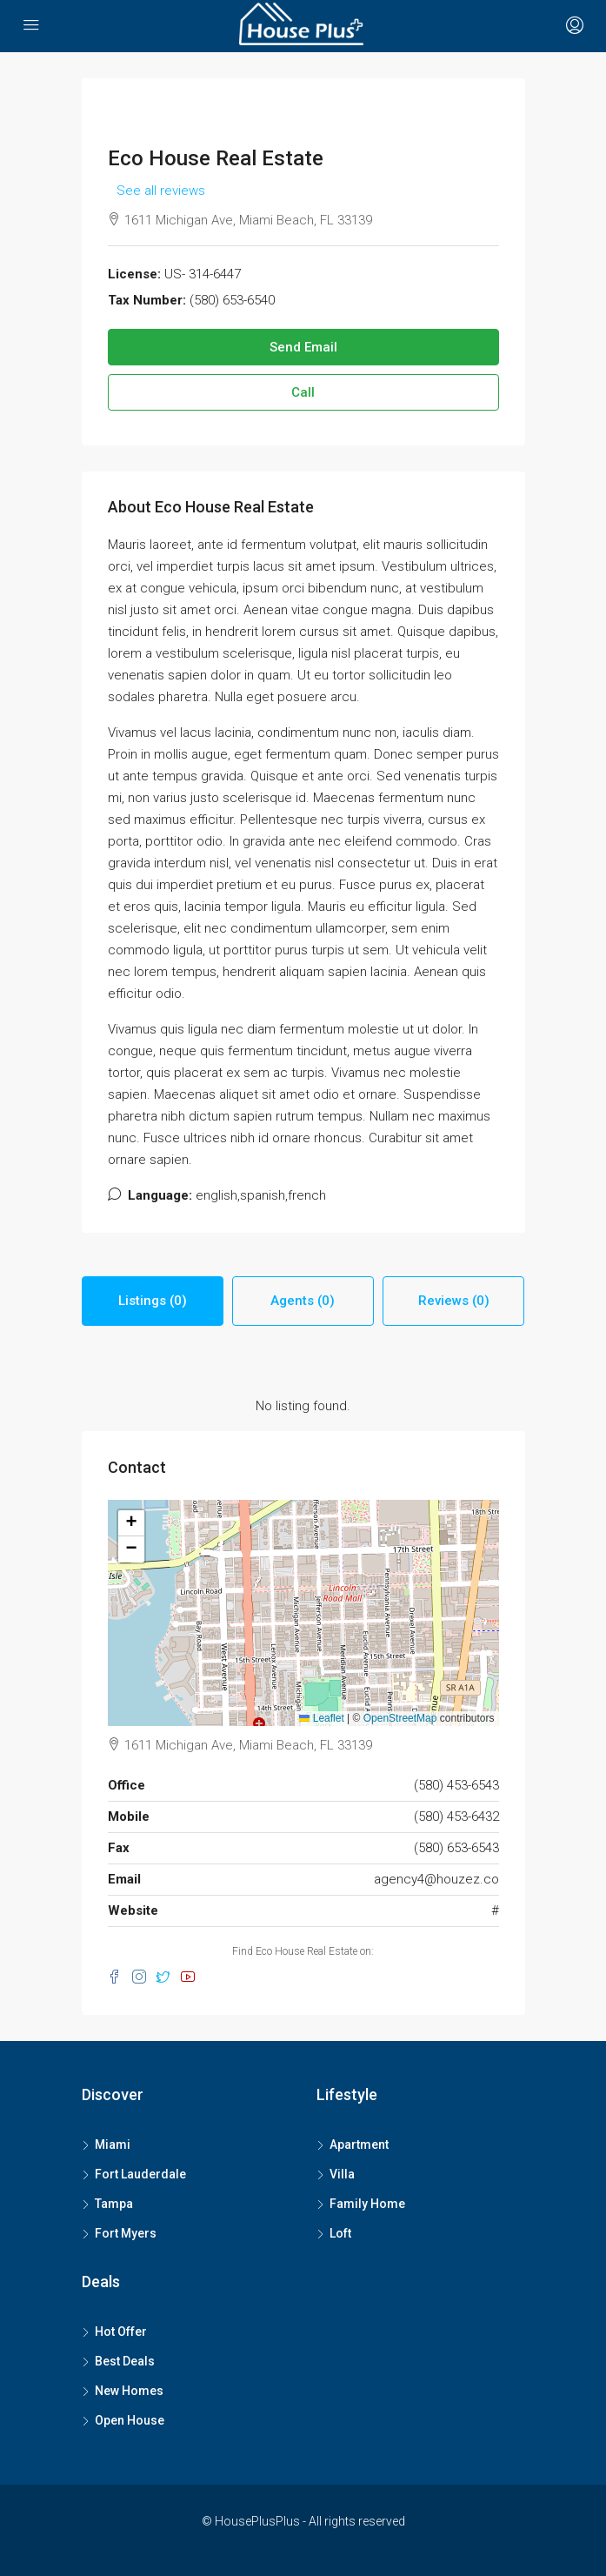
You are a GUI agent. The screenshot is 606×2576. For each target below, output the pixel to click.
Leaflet (321, 1718)
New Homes (129, 2391)
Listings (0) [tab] (152, 1300)
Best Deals (125, 2361)
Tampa (114, 2204)
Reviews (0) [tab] (453, 1300)
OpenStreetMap (400, 1718)
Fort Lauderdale (140, 2174)
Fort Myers (125, 2233)
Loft (340, 2233)
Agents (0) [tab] (302, 1300)
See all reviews (161, 190)
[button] (131, 1523)
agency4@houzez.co (436, 1879)
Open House (129, 2420)
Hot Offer (121, 2331)
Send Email (303, 347)
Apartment (359, 2144)
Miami (112, 2144)
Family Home (367, 2204)
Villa (342, 2174)
